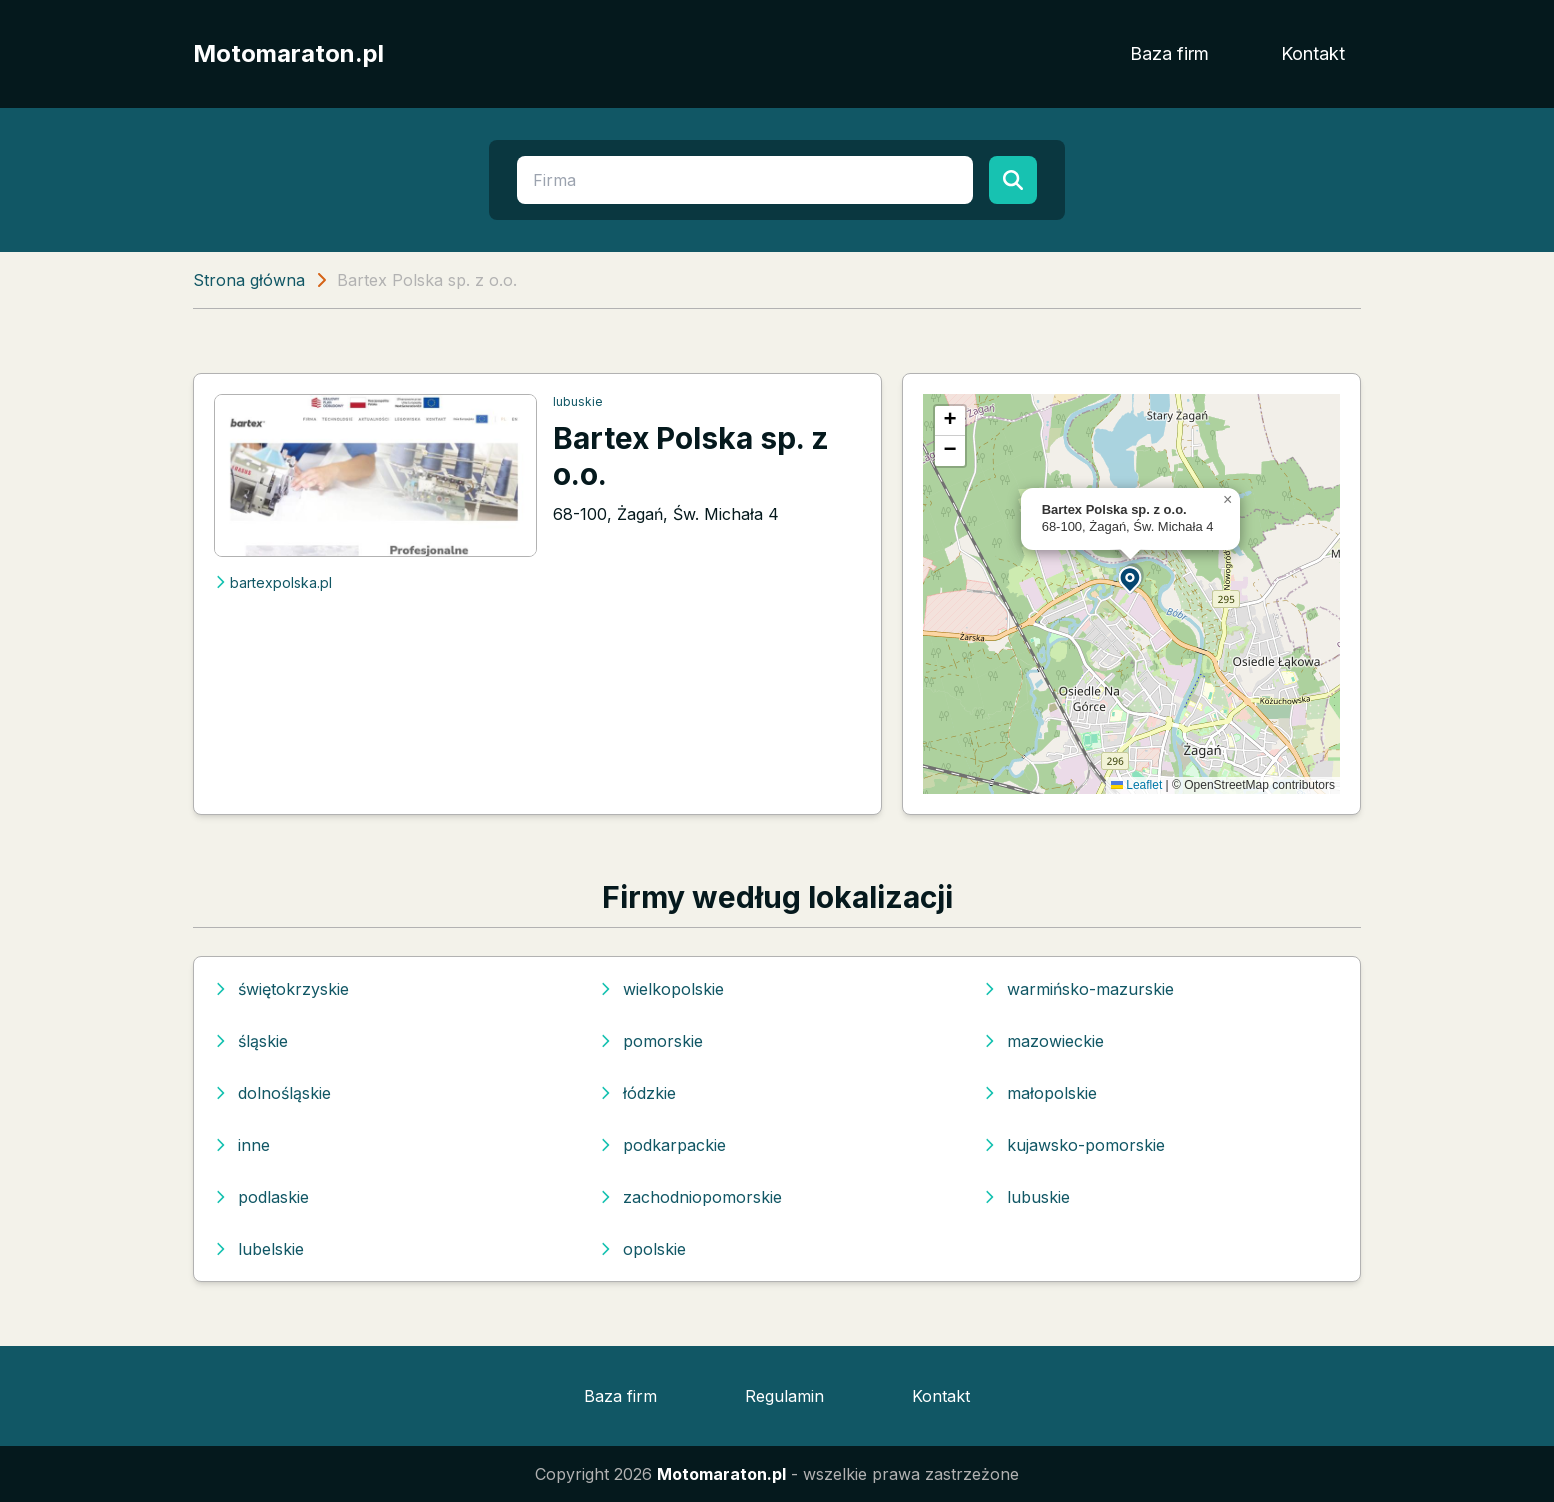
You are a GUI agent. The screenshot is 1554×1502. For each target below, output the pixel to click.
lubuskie (578, 401)
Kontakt (1313, 53)
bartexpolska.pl (273, 582)
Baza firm (1169, 53)
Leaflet (1136, 785)
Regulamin (784, 1396)
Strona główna (249, 280)
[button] (1131, 578)
